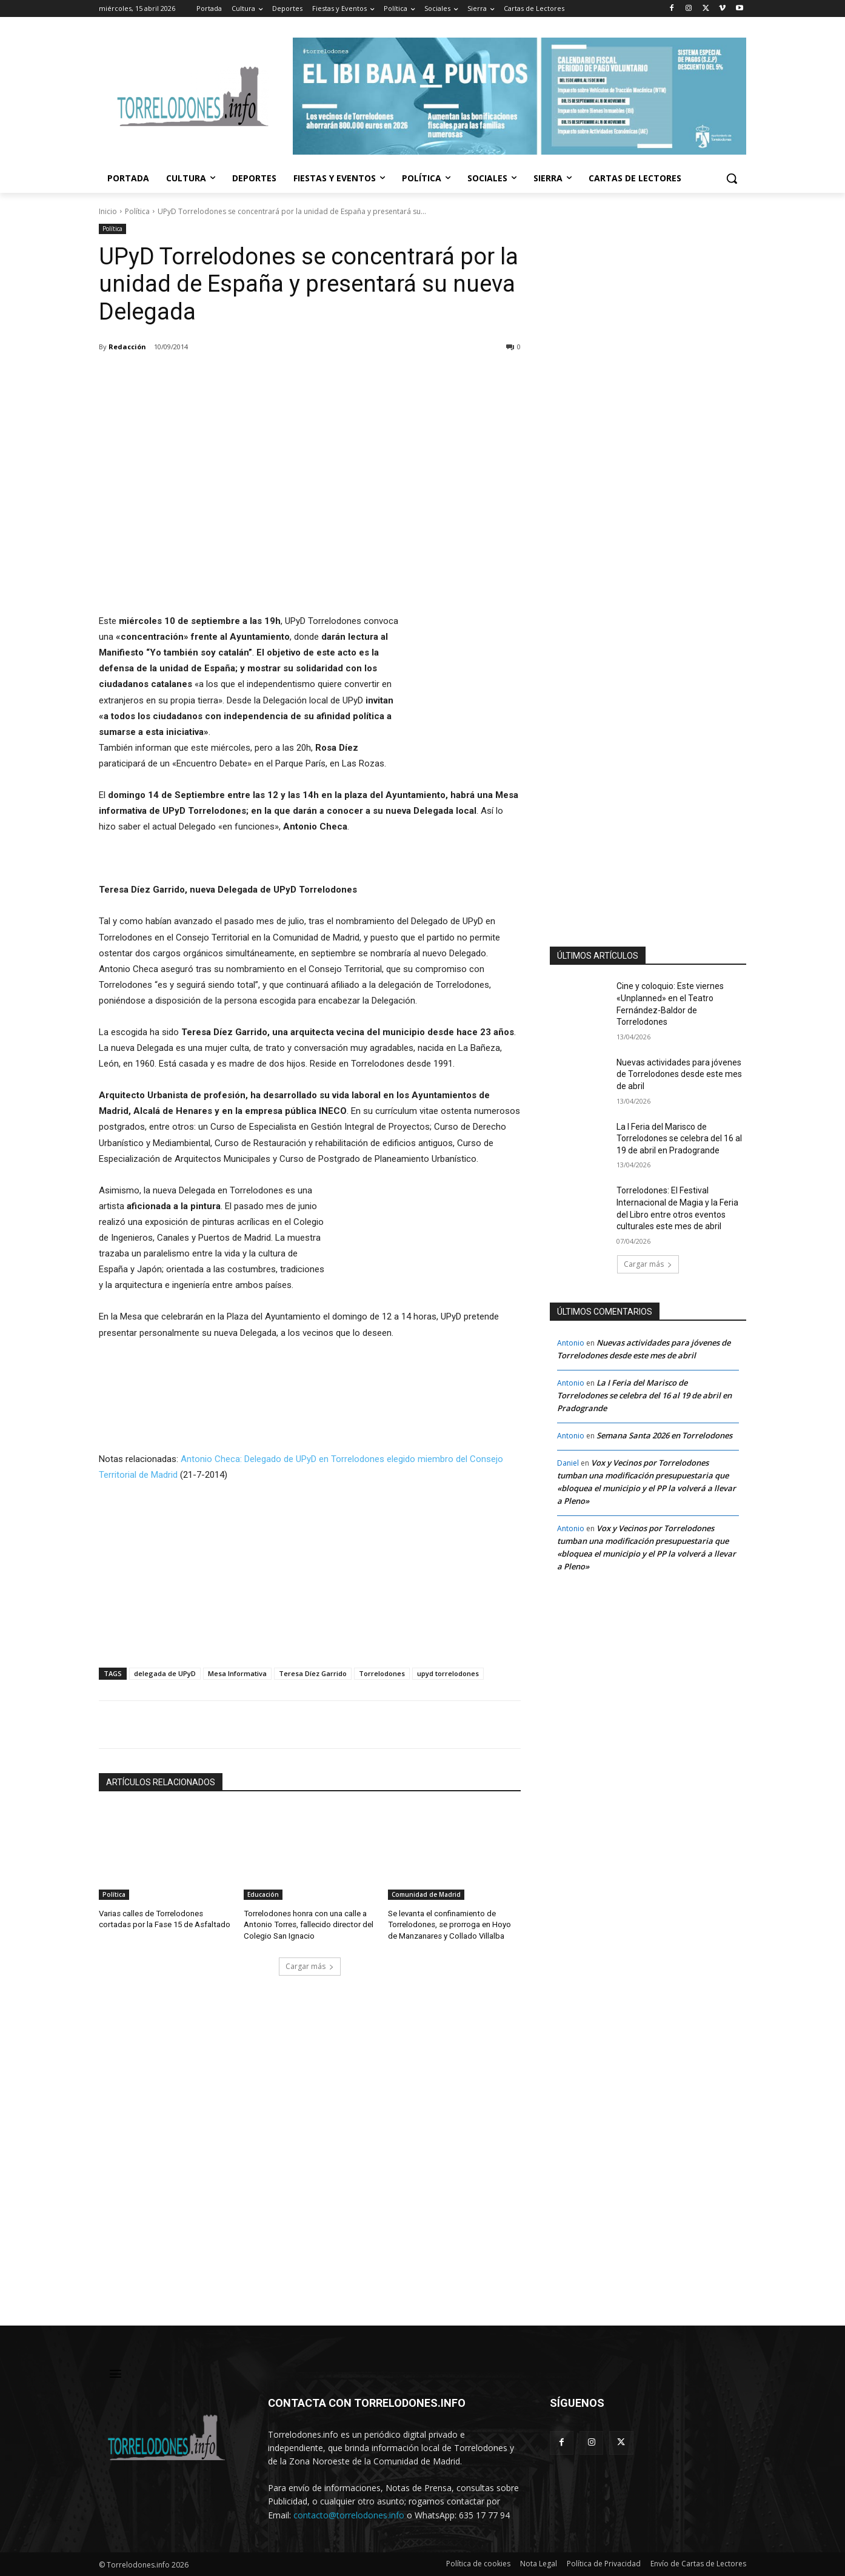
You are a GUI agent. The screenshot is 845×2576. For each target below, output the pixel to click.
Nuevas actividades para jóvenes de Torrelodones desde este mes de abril (679, 1074)
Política (137, 211)
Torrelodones (382, 1673)
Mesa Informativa (237, 1673)
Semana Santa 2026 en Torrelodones (664, 1435)
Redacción (127, 346)
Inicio (108, 211)
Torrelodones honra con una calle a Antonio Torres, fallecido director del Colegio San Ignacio (308, 1924)
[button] (731, 178)
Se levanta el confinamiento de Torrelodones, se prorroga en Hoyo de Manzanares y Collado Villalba (449, 1924)
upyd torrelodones (448, 1673)
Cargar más (310, 1966)
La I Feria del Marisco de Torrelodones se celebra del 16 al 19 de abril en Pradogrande (679, 1138)
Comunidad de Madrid (426, 1895)
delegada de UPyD (165, 1673)
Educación (263, 1895)
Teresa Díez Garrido (313, 1673)
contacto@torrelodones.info (348, 2515)
